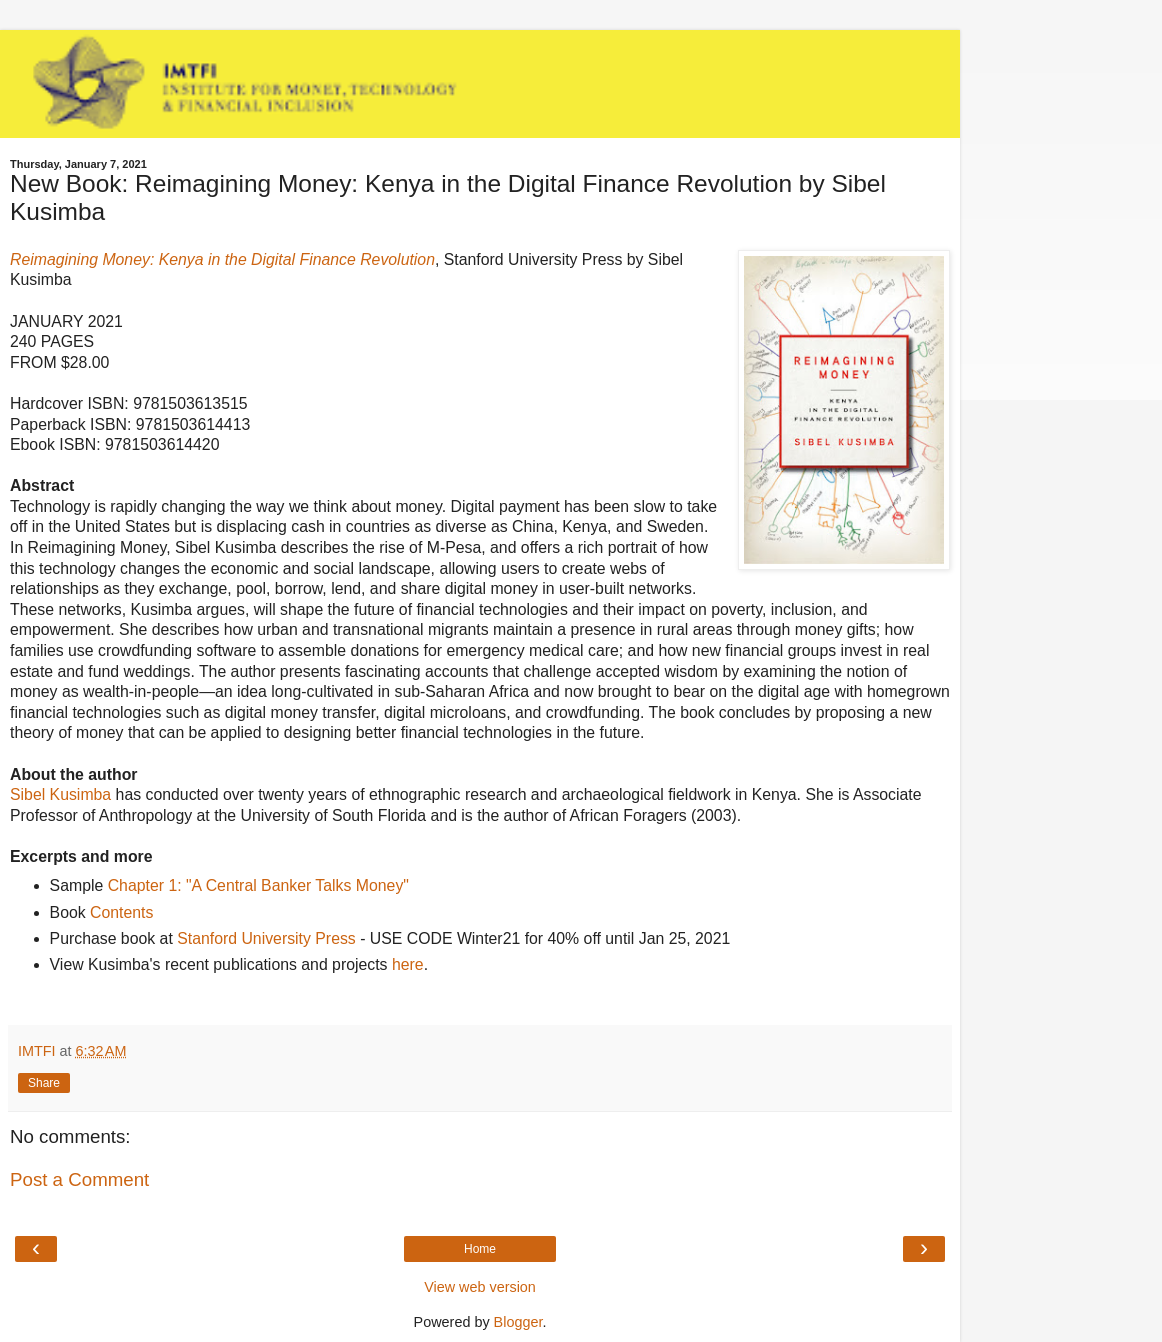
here (408, 964)
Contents (121, 912)
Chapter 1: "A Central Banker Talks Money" (258, 885)
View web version (480, 1287)
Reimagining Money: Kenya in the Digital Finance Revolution (222, 259)
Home (480, 1249)
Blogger (518, 1322)
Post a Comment (79, 1179)
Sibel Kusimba (60, 794)
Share (44, 1083)
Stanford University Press (266, 938)
